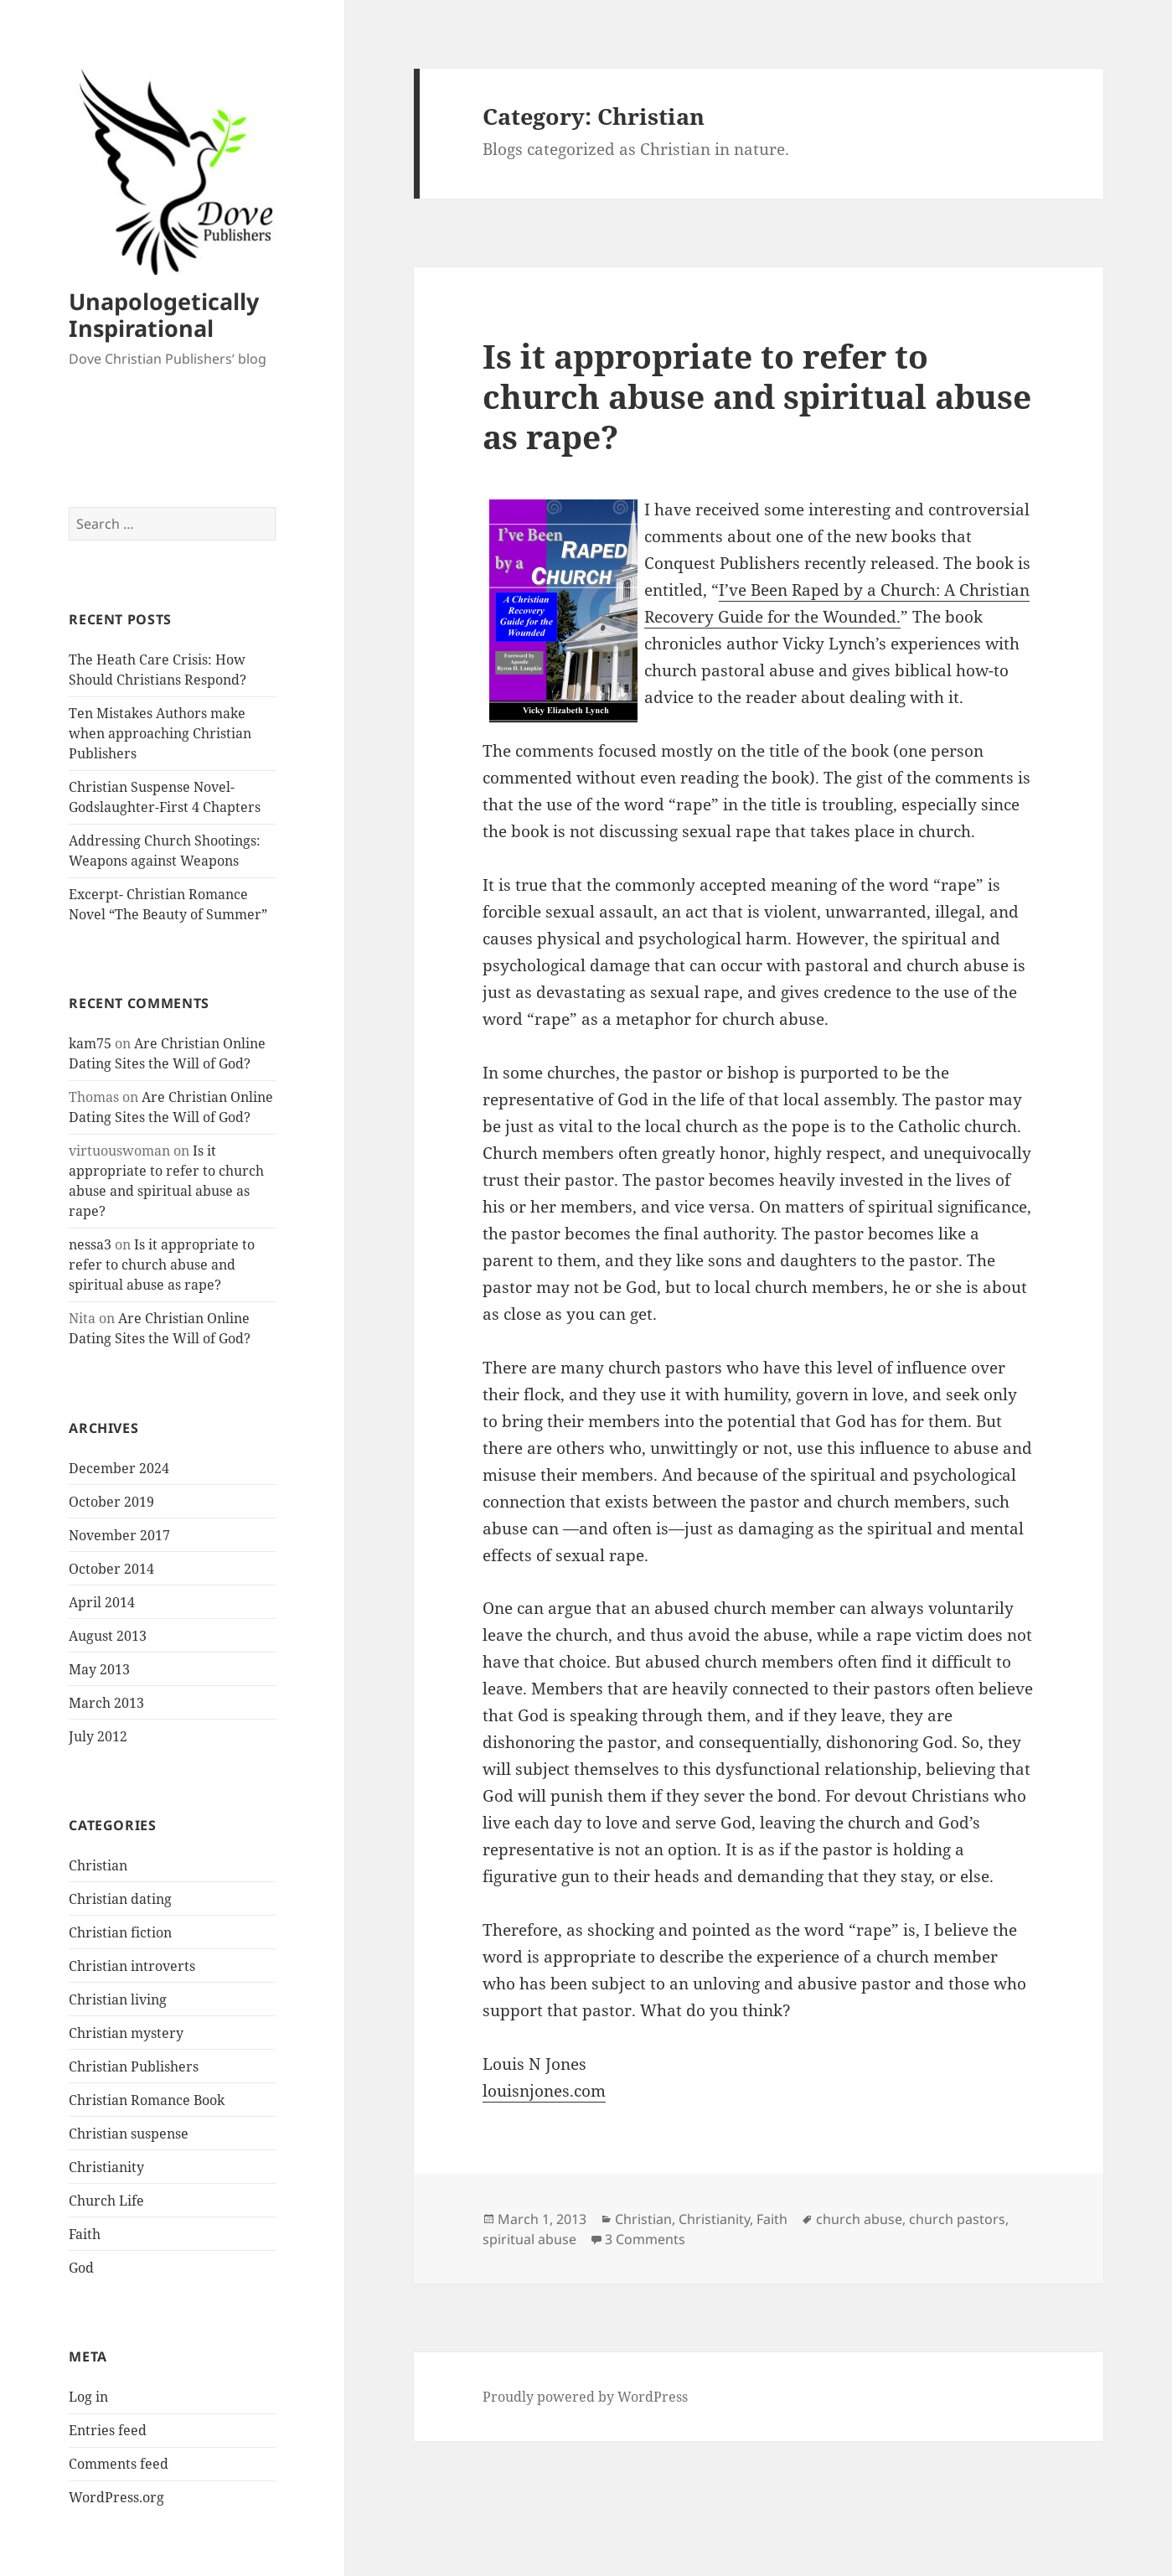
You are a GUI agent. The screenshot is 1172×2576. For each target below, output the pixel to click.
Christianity (106, 2167)
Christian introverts (132, 1966)
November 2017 (119, 1535)
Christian (98, 1865)
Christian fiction (120, 1932)
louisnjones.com (544, 2091)
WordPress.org (116, 2497)
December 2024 (119, 1468)
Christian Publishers (134, 2066)
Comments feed (118, 2463)
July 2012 (98, 1736)
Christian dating (120, 1899)
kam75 (90, 1043)
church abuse (859, 2219)
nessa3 (90, 1244)
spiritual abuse (529, 2239)
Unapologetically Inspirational (164, 315)
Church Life (106, 2200)
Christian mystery (126, 2033)
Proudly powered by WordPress (585, 2396)
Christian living (118, 1999)
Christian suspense (128, 2133)
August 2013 (108, 1636)
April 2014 (102, 1602)
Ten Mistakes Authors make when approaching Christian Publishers (160, 733)
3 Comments (645, 2239)
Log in (88, 2396)
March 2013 (106, 1703)
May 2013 (99, 1669)
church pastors (957, 2219)
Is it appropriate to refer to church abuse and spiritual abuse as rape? (162, 1264)
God (81, 2267)
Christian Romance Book (147, 2100)
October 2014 (111, 1569)
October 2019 (111, 1501)
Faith (85, 2234)
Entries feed (108, 2430)
